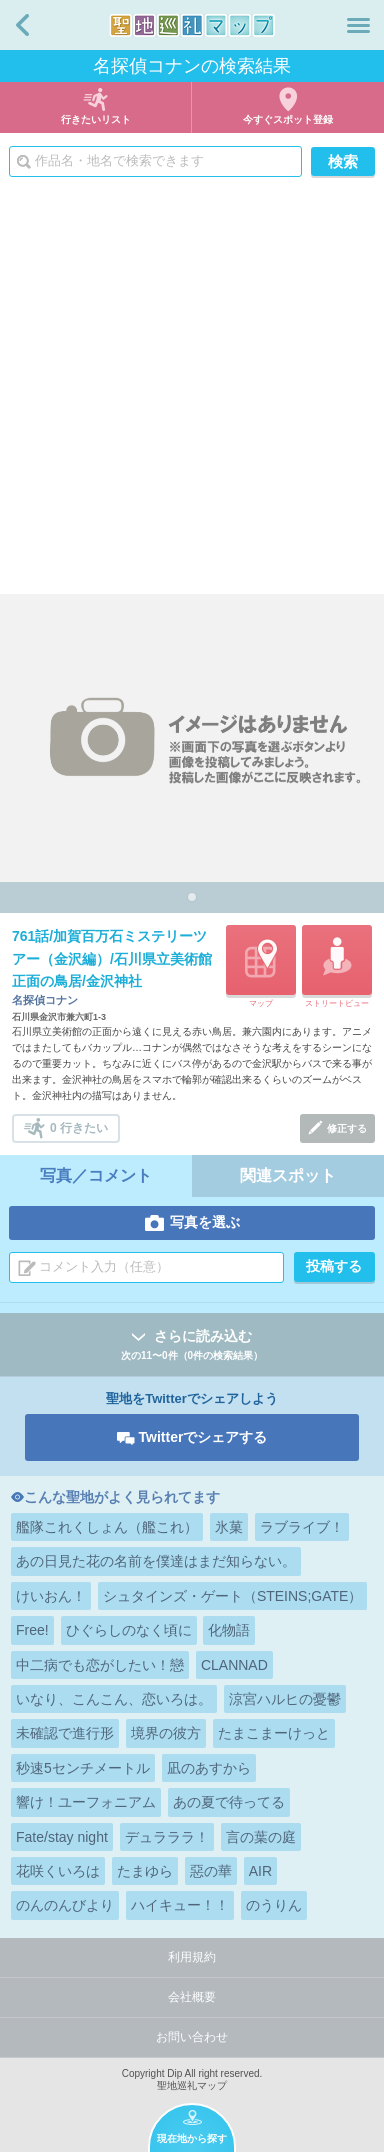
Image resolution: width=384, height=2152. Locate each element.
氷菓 (229, 1527)
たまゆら (145, 1871)
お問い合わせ (192, 2037)
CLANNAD (234, 1665)
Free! (32, 1630)
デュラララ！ (167, 1837)
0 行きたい (79, 1128)
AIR (260, 1871)
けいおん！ (51, 1596)
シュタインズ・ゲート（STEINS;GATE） (233, 1596)
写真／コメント (96, 1175)
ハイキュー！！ (180, 1905)
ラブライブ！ (302, 1527)
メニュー (358, 25)
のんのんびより (65, 1905)
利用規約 (192, 1957)
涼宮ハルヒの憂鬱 (285, 1699)
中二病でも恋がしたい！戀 (100, 1665)
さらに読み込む (192, 1345)
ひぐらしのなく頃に (129, 1630)
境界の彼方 (166, 1733)
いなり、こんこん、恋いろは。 (114, 1699)
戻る (22, 25)
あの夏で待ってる (229, 1802)
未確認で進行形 (65, 1733)
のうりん (274, 1905)
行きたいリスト (96, 119)
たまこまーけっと (274, 1733)
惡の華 (211, 1871)
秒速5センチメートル (83, 1768)
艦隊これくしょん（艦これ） (107, 1527)
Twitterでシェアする (203, 1437)
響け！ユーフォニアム (86, 1802)
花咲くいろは (58, 1871)
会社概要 (192, 1997)
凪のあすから (209, 1768)
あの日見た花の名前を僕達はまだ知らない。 (156, 1561)
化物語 (229, 1630)
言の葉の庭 (261, 1837)
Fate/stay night (62, 1837)
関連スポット (288, 1175)
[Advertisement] (192, 392)
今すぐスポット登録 (288, 119)
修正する (347, 1128)
